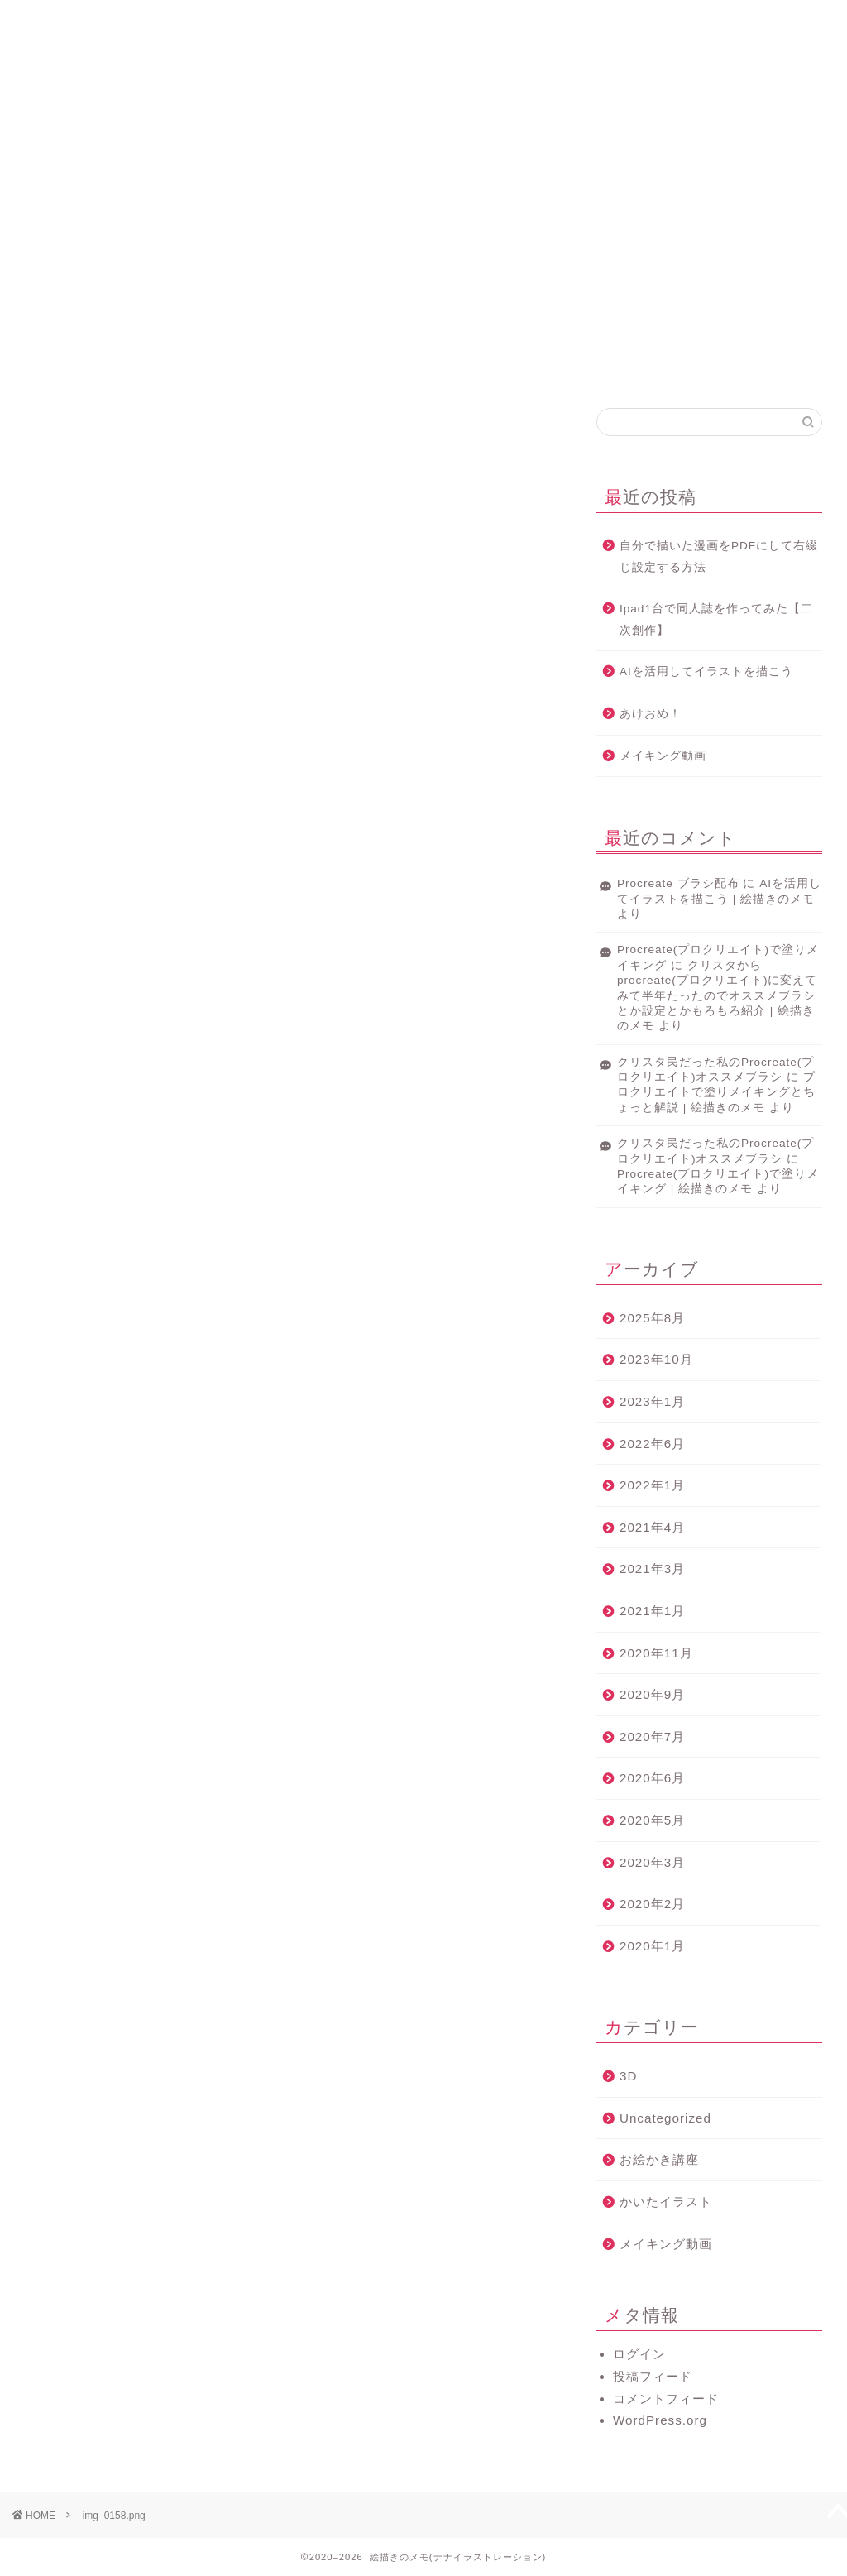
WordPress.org (660, 2420)
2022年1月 (652, 1485)
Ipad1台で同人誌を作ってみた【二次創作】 (716, 619)
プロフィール (324, 20)
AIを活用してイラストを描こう (706, 671)
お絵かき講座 (659, 2159)
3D (628, 2076)
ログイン (639, 2354)
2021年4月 (652, 1527)
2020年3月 (652, 1862)
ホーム (124, 20)
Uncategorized (665, 2118)
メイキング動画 (663, 756)
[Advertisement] (423, 267)
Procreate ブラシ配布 (678, 883)
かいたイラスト (666, 2202)
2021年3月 (652, 1568)
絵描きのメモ (423, 90)
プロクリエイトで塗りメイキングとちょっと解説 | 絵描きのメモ (716, 1092)
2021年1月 (652, 1611)
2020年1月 (652, 1946)
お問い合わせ (723, 20)
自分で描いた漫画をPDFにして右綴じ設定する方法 (719, 556)
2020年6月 (652, 1778)
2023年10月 (656, 1359)
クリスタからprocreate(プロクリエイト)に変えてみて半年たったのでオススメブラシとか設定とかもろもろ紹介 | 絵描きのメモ (717, 996)
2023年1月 (652, 1401)
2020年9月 (652, 1694)
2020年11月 (656, 1653)
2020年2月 (652, 1904)
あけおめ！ (651, 714)
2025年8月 (652, 1318)
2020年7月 (652, 1736)
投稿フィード (652, 2376)
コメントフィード (666, 2398)
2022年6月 (652, 1444)
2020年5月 (652, 1820)
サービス (523, 20)
